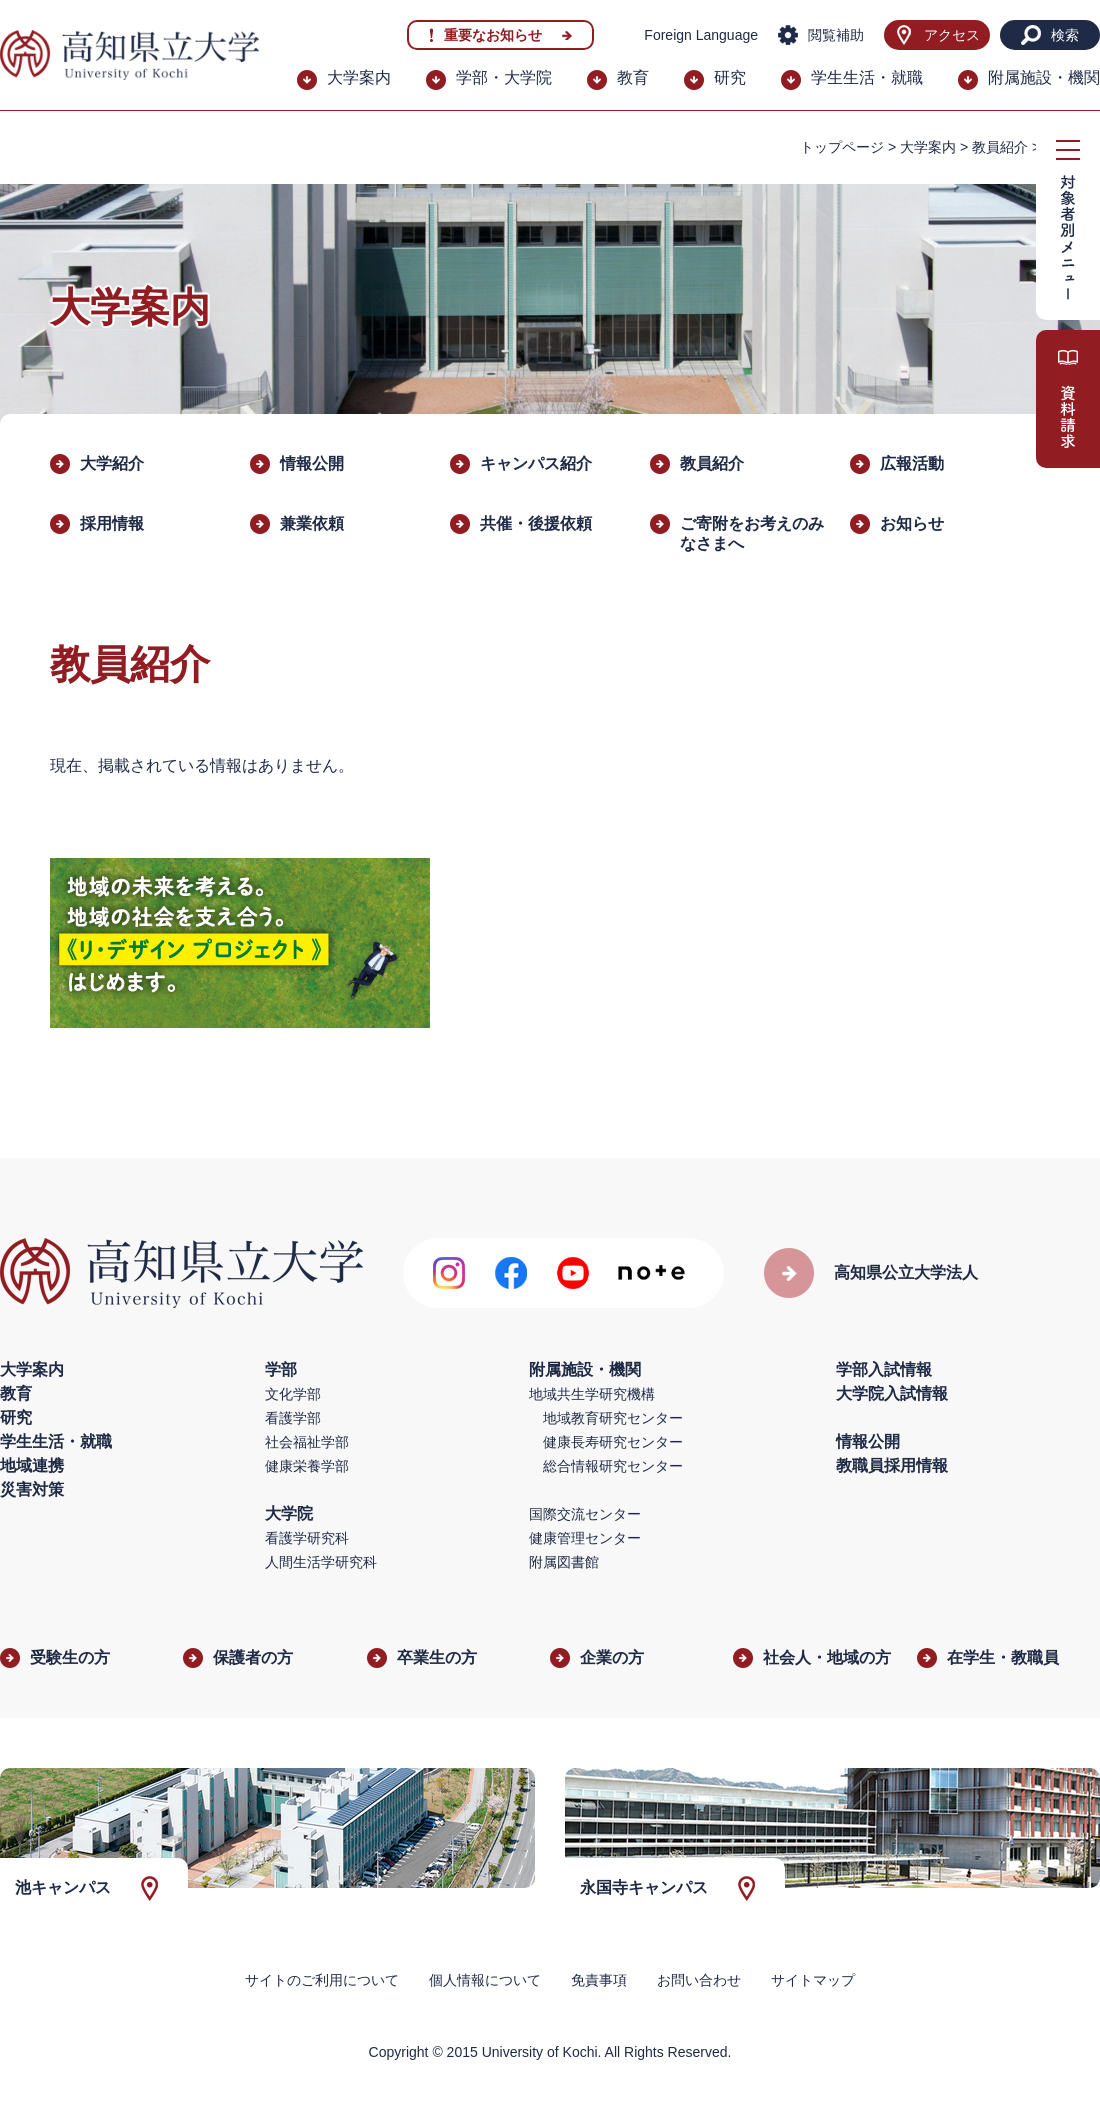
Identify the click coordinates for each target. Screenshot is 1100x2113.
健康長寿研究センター (613, 1442)
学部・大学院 (504, 77)
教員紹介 (1000, 147)
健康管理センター (585, 1538)
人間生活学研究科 (321, 1562)
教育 (633, 77)
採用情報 (112, 523)
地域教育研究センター (613, 1418)
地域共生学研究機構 (592, 1394)
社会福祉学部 (307, 1442)
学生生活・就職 (867, 77)
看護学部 (293, 1418)
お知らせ (912, 523)
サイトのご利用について (322, 1980)
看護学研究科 (307, 1538)
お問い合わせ (699, 1980)
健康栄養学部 (307, 1466)
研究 (730, 77)
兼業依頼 (312, 523)
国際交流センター (585, 1514)
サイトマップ (813, 1980)
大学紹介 (112, 463)
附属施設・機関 (1044, 77)
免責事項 (599, 1980)
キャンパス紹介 (536, 463)
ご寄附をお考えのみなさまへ (752, 533)
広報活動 (912, 463)
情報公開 (312, 463)
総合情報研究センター (613, 1466)
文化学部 (293, 1394)
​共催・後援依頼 (536, 523)
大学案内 (359, 77)
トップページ (842, 147)
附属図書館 (564, 1562)
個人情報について (485, 1980)
